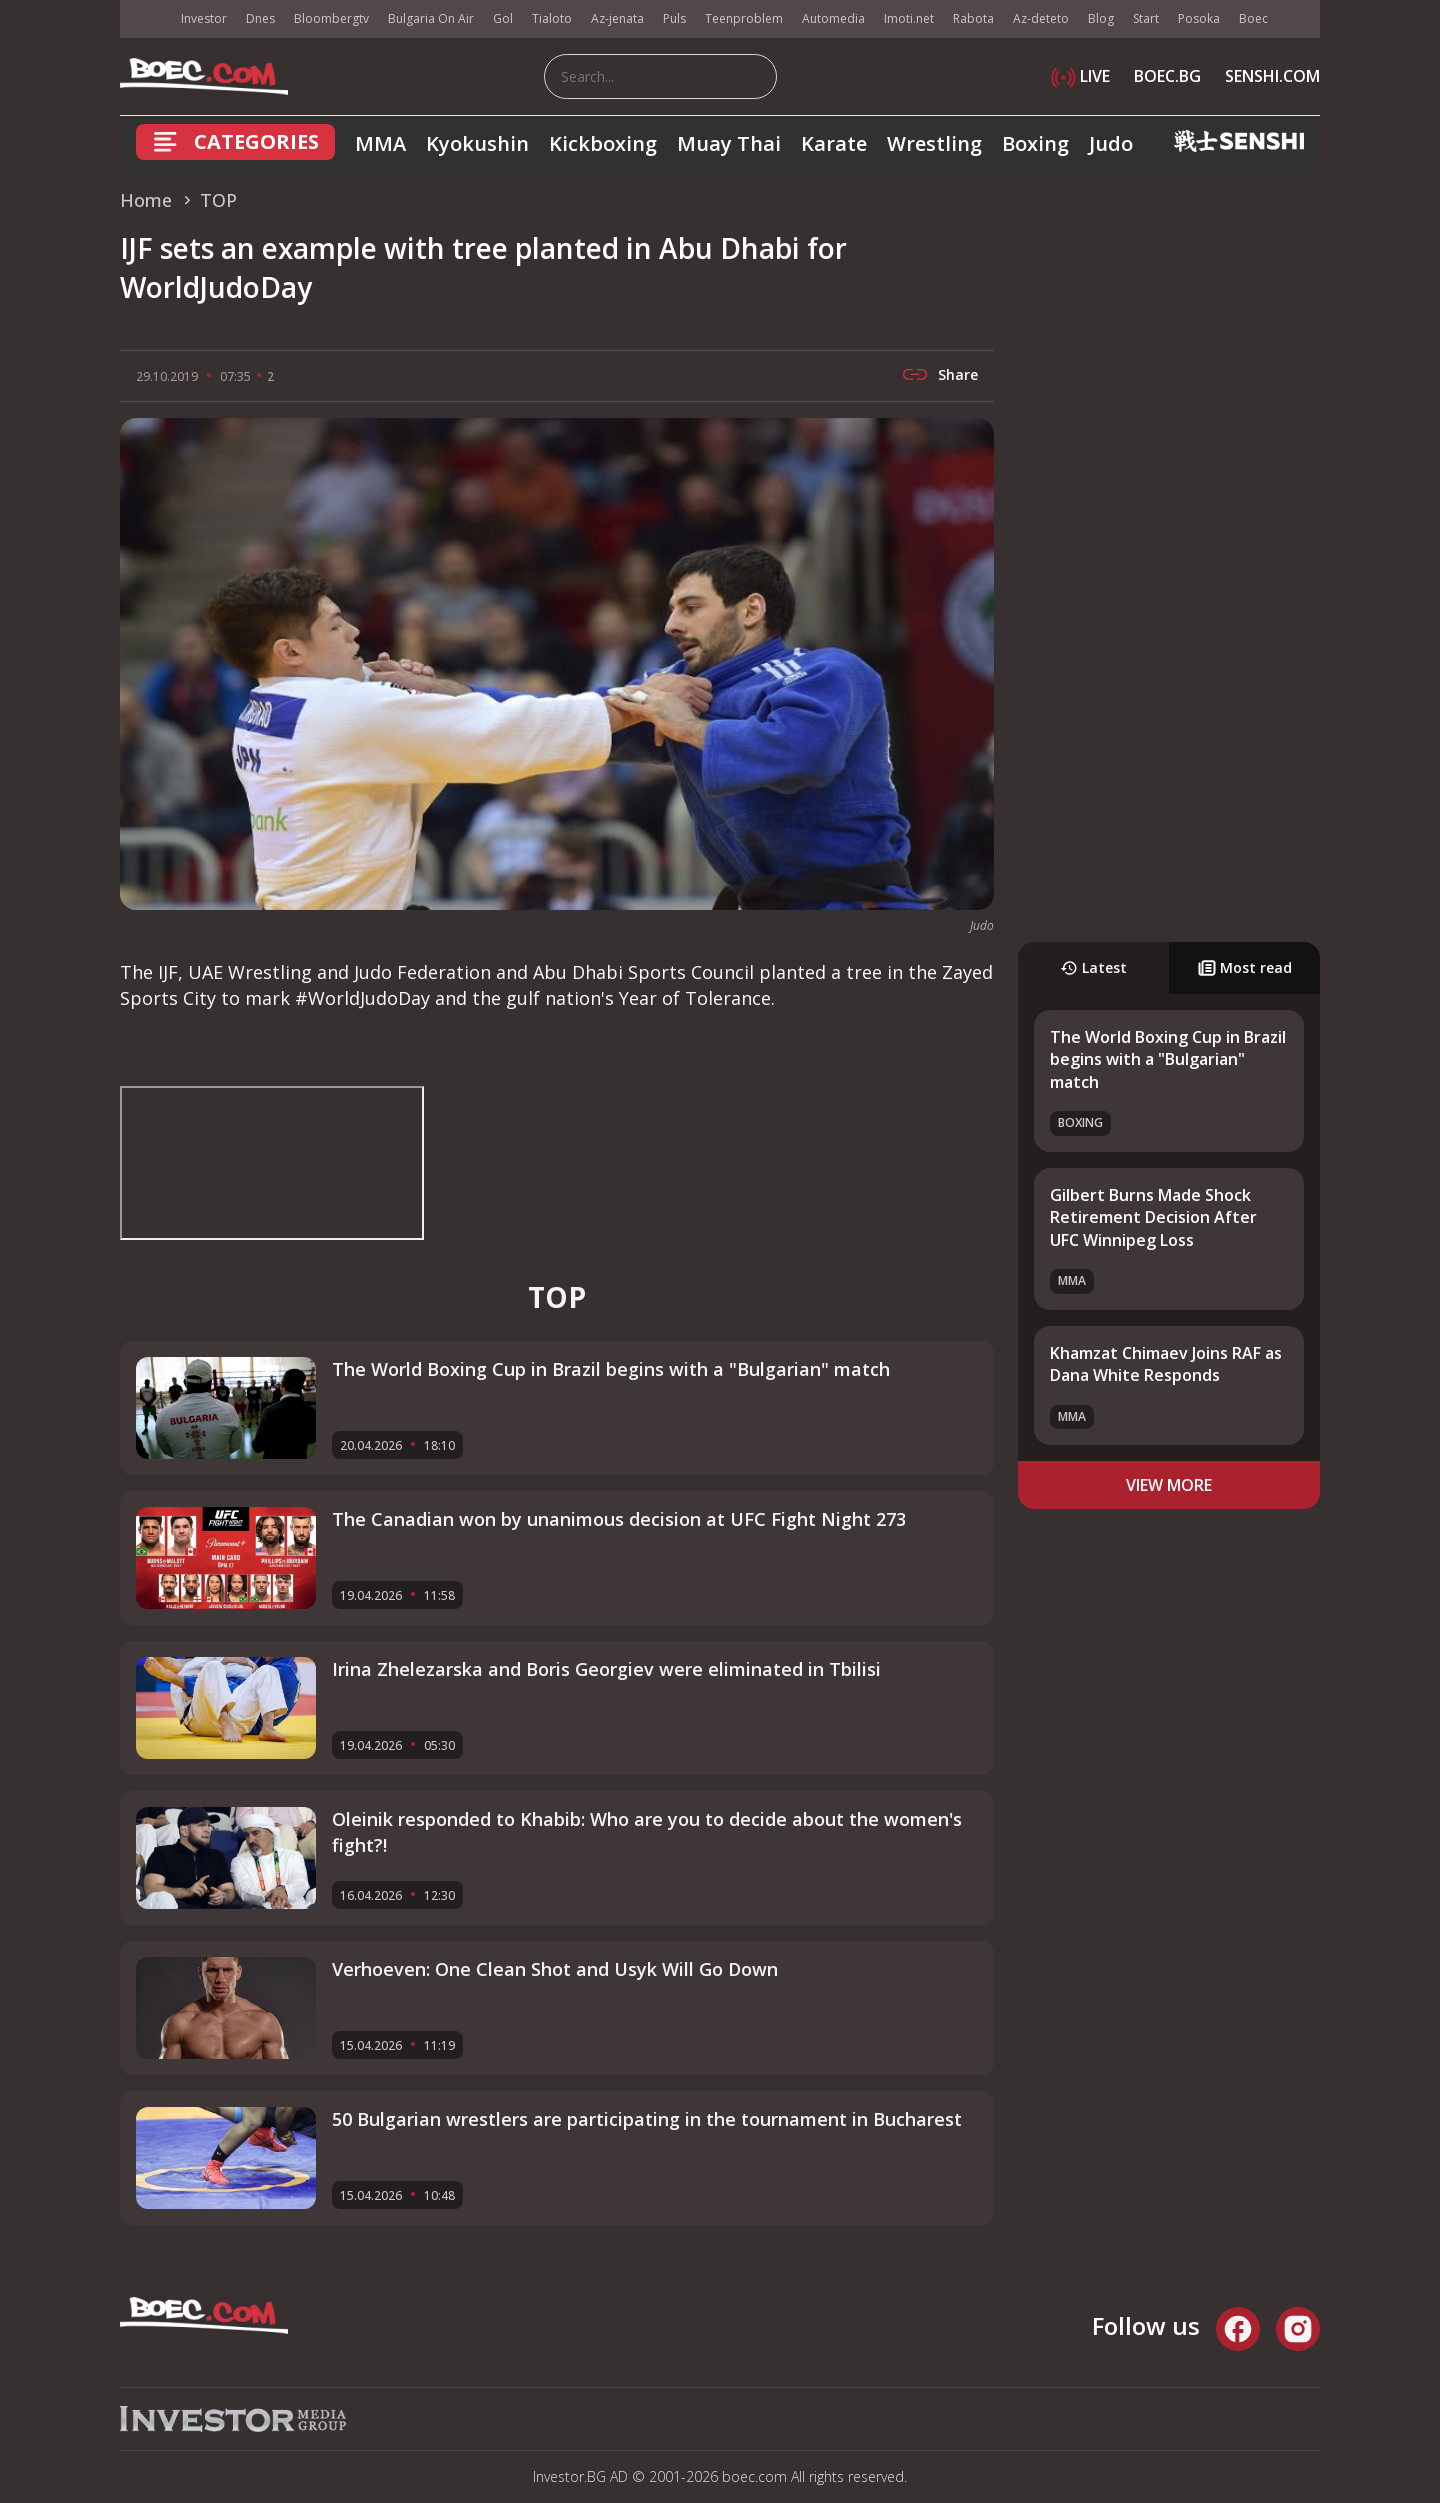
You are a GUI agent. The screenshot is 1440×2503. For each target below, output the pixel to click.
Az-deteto (1041, 18)
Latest (1093, 967)
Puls (674, 18)
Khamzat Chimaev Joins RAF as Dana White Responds (1166, 1364)
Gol (503, 18)
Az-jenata (617, 18)
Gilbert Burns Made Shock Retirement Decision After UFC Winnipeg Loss (1153, 1217)
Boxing (1035, 143)
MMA (380, 143)
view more (1169, 1485)
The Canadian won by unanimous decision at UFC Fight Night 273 (619, 1519)
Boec (1253, 18)
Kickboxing (603, 143)
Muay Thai (729, 143)
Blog (1101, 18)
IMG (145, 19)
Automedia (833, 18)
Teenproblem (744, 18)
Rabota (973, 18)
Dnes (260, 18)
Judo (1111, 143)
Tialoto (552, 18)
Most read (1245, 967)
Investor (204, 18)
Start (1146, 18)
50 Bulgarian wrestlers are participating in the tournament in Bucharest (647, 2119)
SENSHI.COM (1272, 76)
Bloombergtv (331, 18)
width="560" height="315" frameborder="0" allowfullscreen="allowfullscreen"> (272, 1163)
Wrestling (934, 143)
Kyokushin (477, 143)
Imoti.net (909, 18)
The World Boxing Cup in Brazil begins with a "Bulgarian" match (1168, 1059)
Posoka (1199, 18)
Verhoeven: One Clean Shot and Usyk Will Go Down (555, 1969)
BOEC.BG (1167, 76)
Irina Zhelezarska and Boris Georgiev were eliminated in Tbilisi (606, 1669)
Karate (834, 143)
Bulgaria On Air (431, 18)
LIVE (1080, 76)
